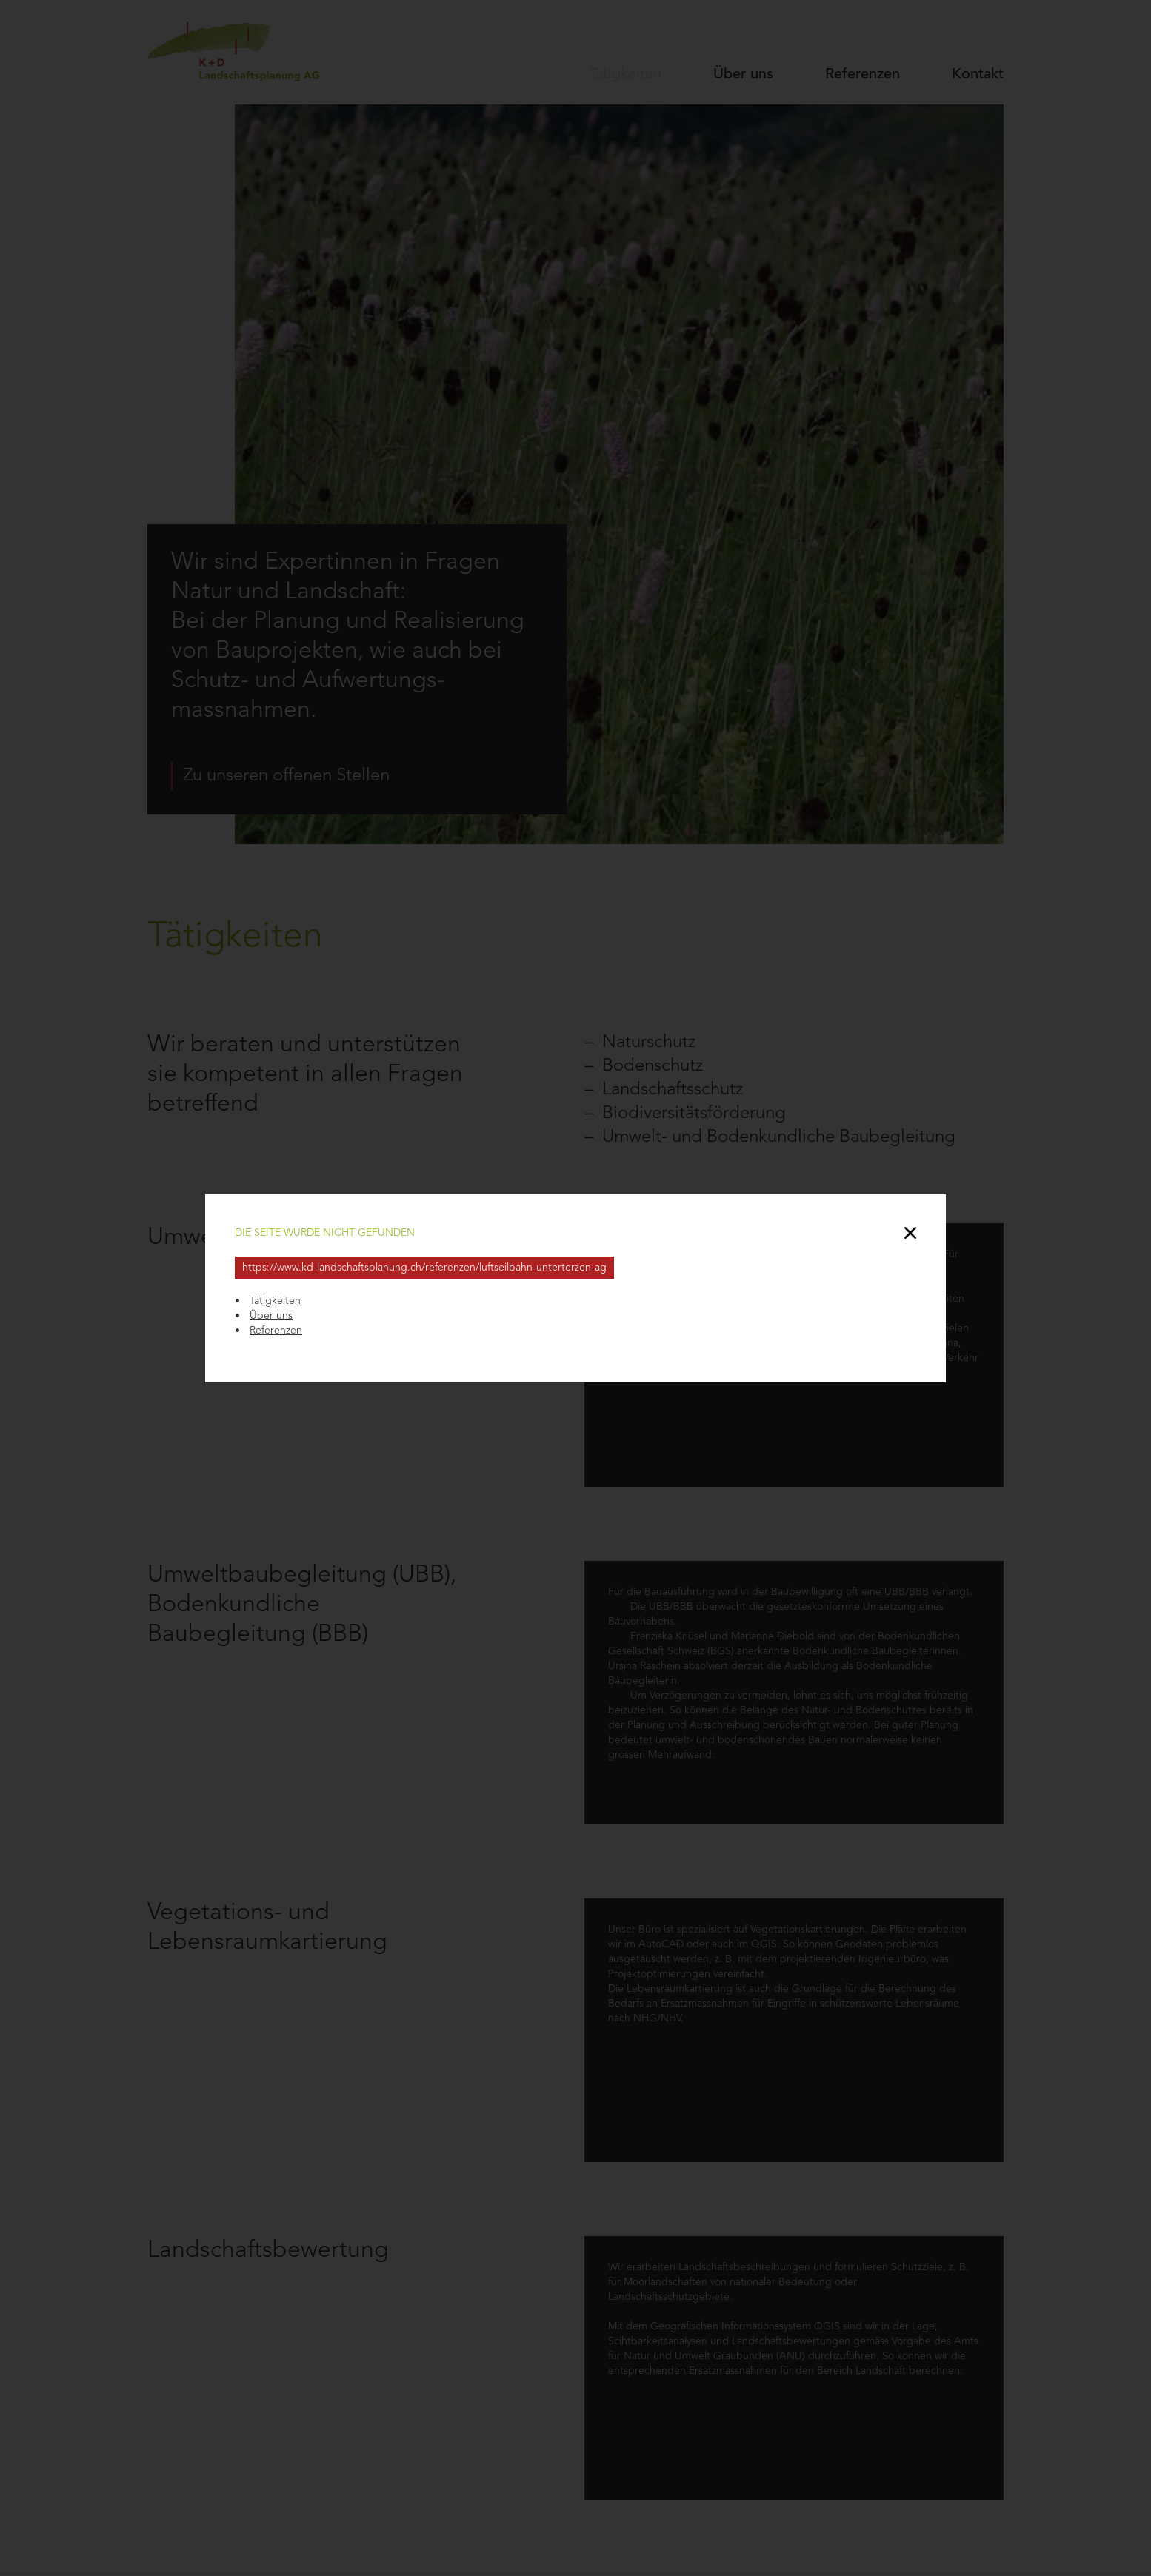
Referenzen (276, 1330)
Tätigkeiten (275, 1301)
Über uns (271, 1316)
